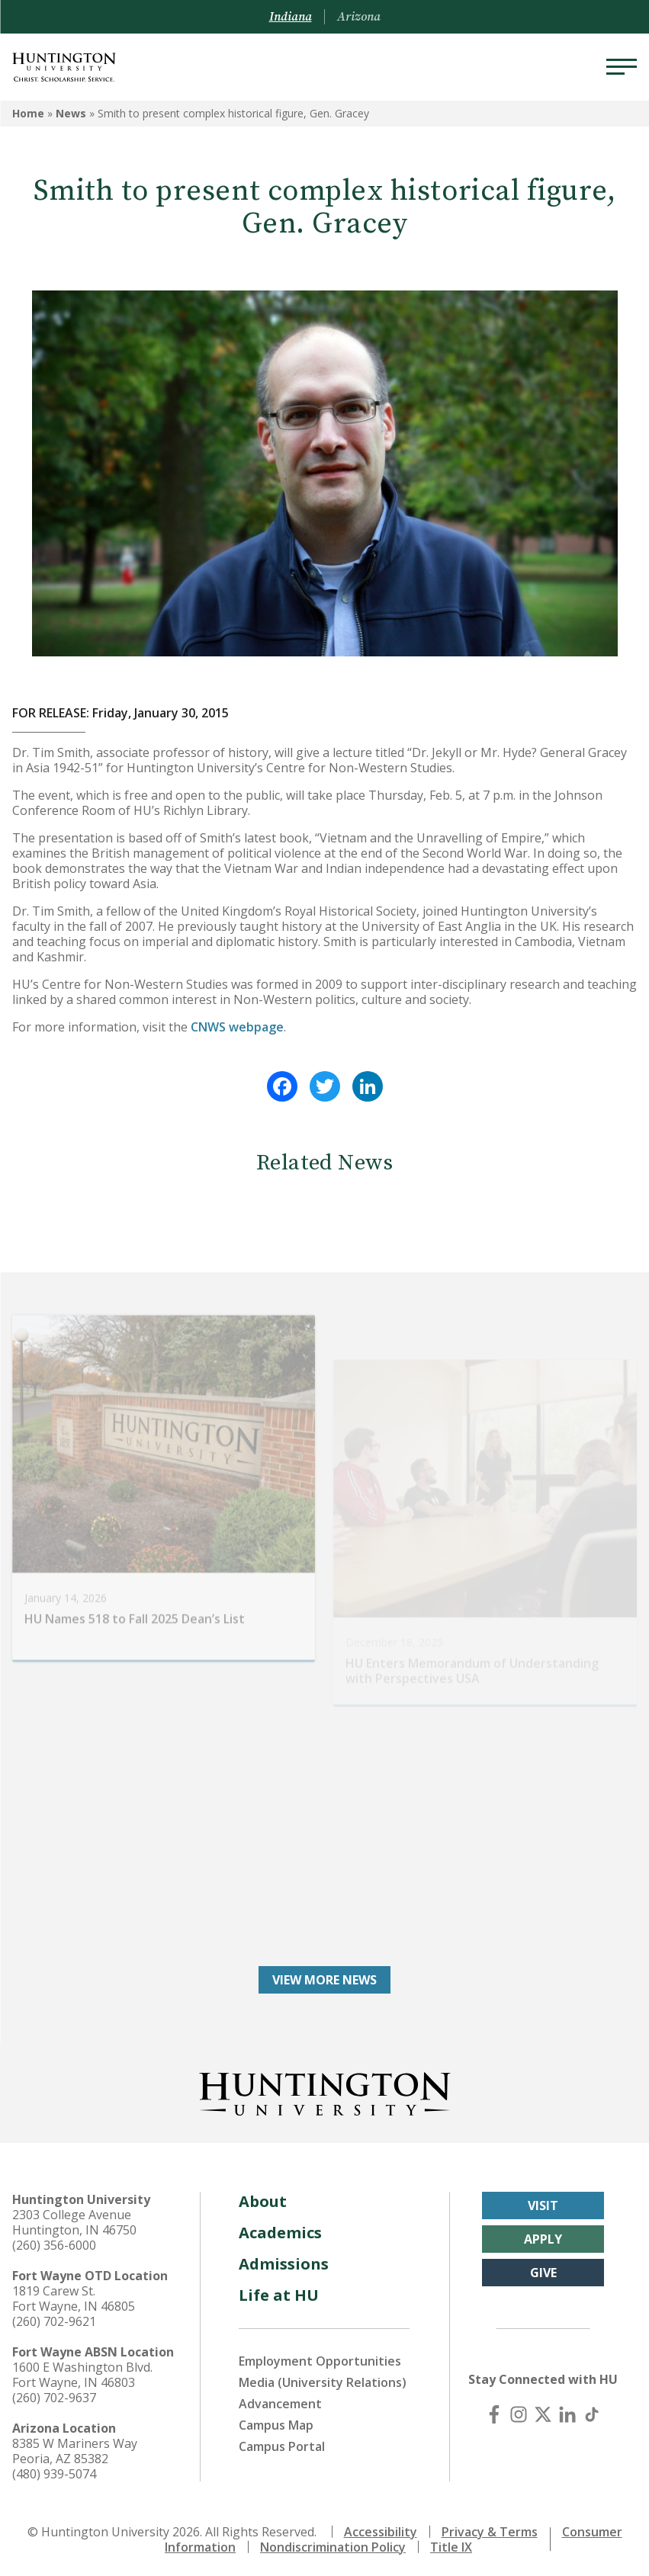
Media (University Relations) (322, 2379)
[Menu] (621, 67)
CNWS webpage (237, 1027)
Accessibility (380, 2528)
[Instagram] (518, 2411)
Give (543, 2269)
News (71, 113)
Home (28, 113)
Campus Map (276, 2422)
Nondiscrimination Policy (333, 2544)
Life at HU (279, 2292)
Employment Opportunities (320, 2358)
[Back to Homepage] (325, 2088)
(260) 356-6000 (54, 2242)
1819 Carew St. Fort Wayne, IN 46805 (73, 2295)
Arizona (359, 16)
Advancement (280, 2400)
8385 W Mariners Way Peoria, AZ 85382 (74, 2448)
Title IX (451, 2544)
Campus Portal (282, 2443)
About (263, 2198)
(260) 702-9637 (54, 2394)
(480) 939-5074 (54, 2470)
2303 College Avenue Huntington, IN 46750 (74, 2219)
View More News (324, 1976)
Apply (543, 2236)
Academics (280, 2229)
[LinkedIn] (567, 2411)
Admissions (284, 2260)
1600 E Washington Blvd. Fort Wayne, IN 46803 (82, 2372)
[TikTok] (592, 2411)
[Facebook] (494, 2411)
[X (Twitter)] (543, 2411)
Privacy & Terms (490, 2528)
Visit (543, 2202)
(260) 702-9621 (54, 2318)
